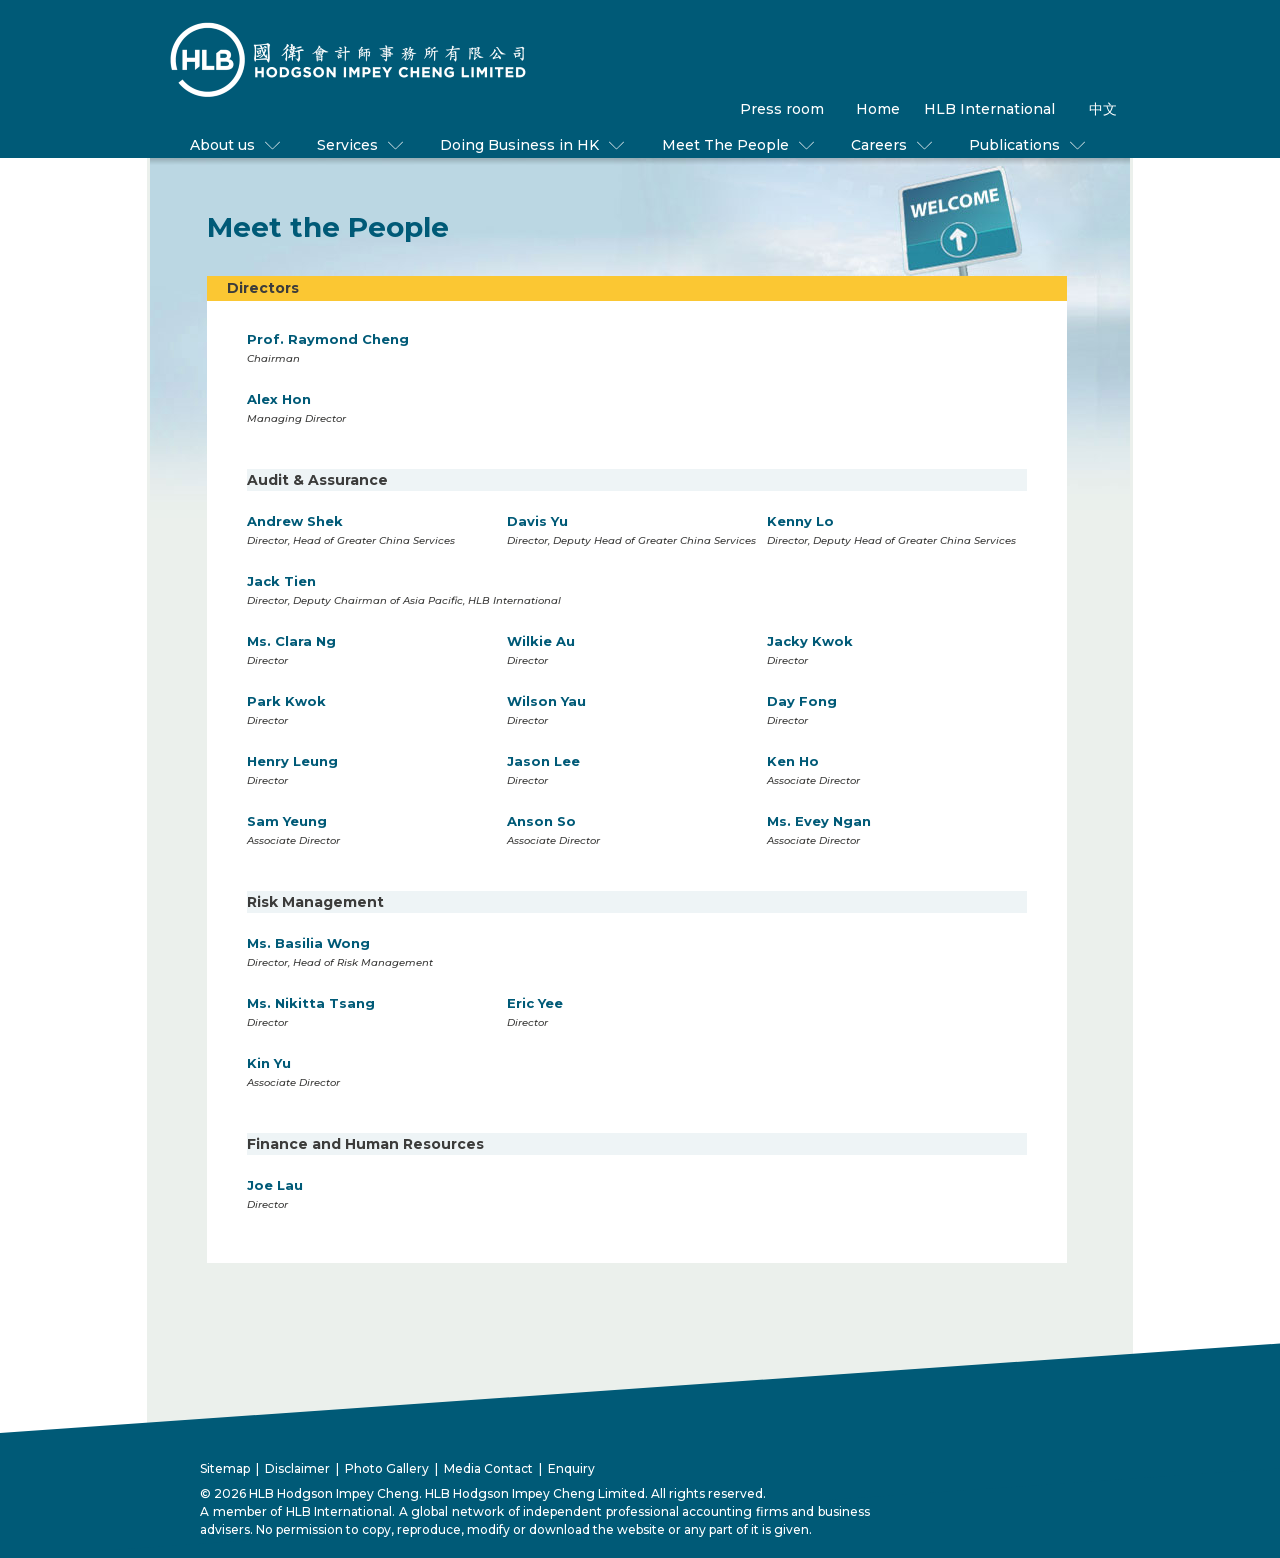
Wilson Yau (546, 701)
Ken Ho (793, 761)
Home (878, 109)
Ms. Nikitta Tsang (311, 1003)
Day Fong (802, 701)
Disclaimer (297, 1468)
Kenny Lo (800, 521)
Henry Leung (292, 761)
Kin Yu (269, 1063)
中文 (1103, 109)
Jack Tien (281, 581)
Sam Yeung (287, 821)
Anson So (541, 821)
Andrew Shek (295, 521)
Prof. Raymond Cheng (328, 339)
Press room (782, 109)
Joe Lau (275, 1185)
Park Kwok (286, 701)
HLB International (989, 109)
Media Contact (488, 1468)
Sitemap (225, 1468)
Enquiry (571, 1468)
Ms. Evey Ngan (819, 821)
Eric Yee (535, 1003)
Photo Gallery (387, 1468)
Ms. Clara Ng (291, 641)
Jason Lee (543, 761)
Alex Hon (279, 399)
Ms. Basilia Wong (308, 943)
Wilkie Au (541, 641)
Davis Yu (537, 521)
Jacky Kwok (810, 641)
